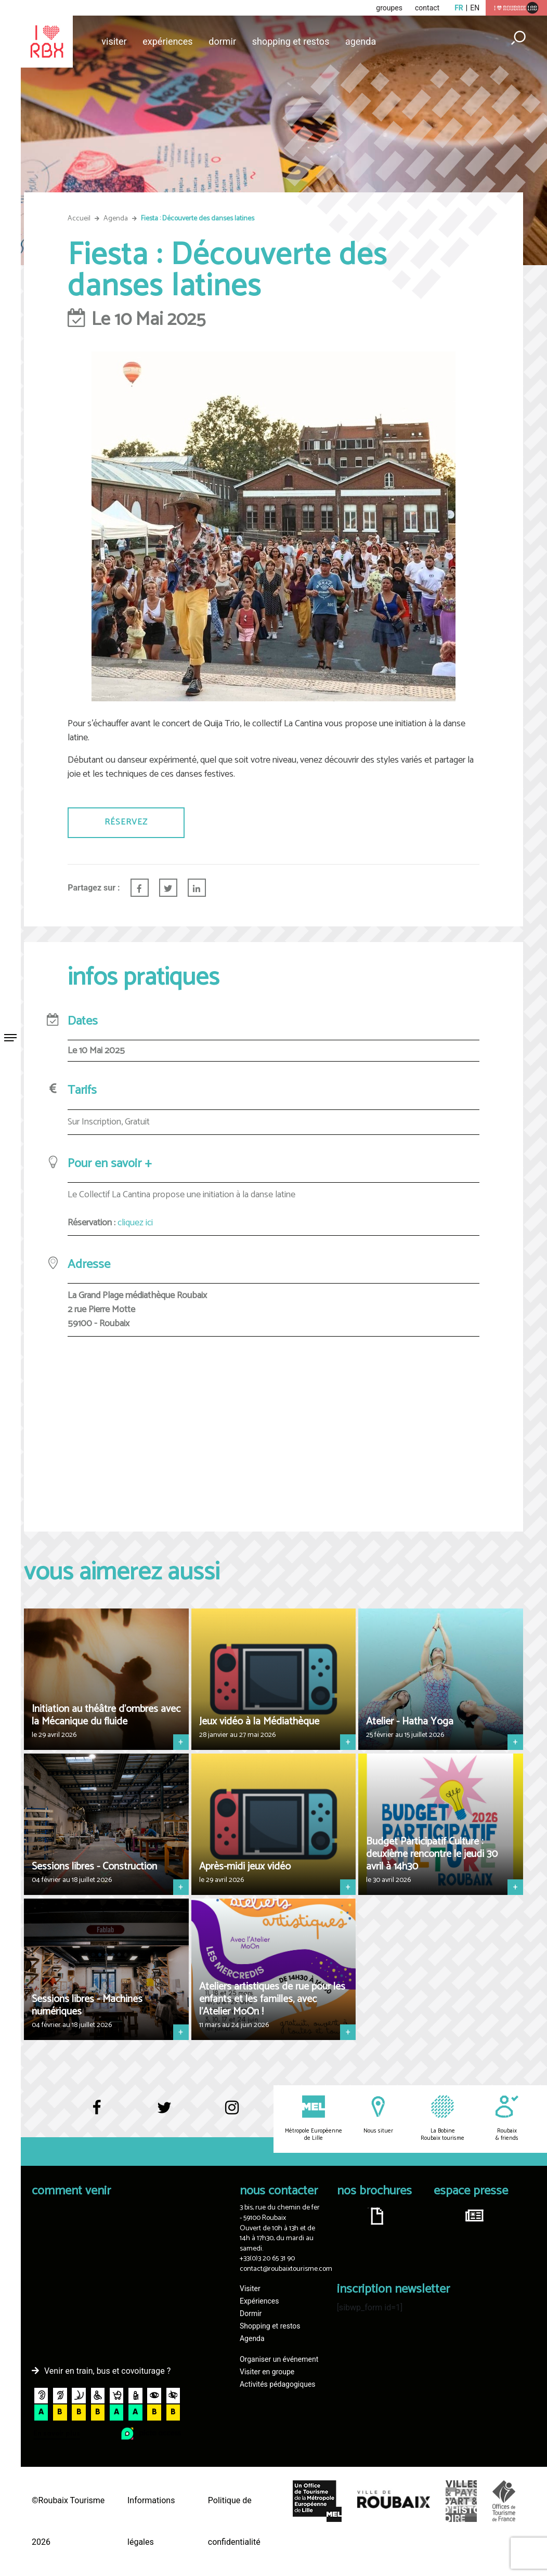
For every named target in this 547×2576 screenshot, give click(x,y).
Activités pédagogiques (278, 2384)
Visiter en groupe (267, 2372)
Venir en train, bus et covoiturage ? (107, 2371)
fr (458, 8)
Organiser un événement (279, 2359)
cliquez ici (135, 1223)
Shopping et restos (291, 41)
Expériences (167, 41)
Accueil (79, 219)
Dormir (222, 41)
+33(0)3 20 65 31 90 (267, 2259)
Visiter (113, 41)
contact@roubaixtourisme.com (286, 2269)
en (474, 8)
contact (427, 8)
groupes (389, 8)
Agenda (360, 41)
